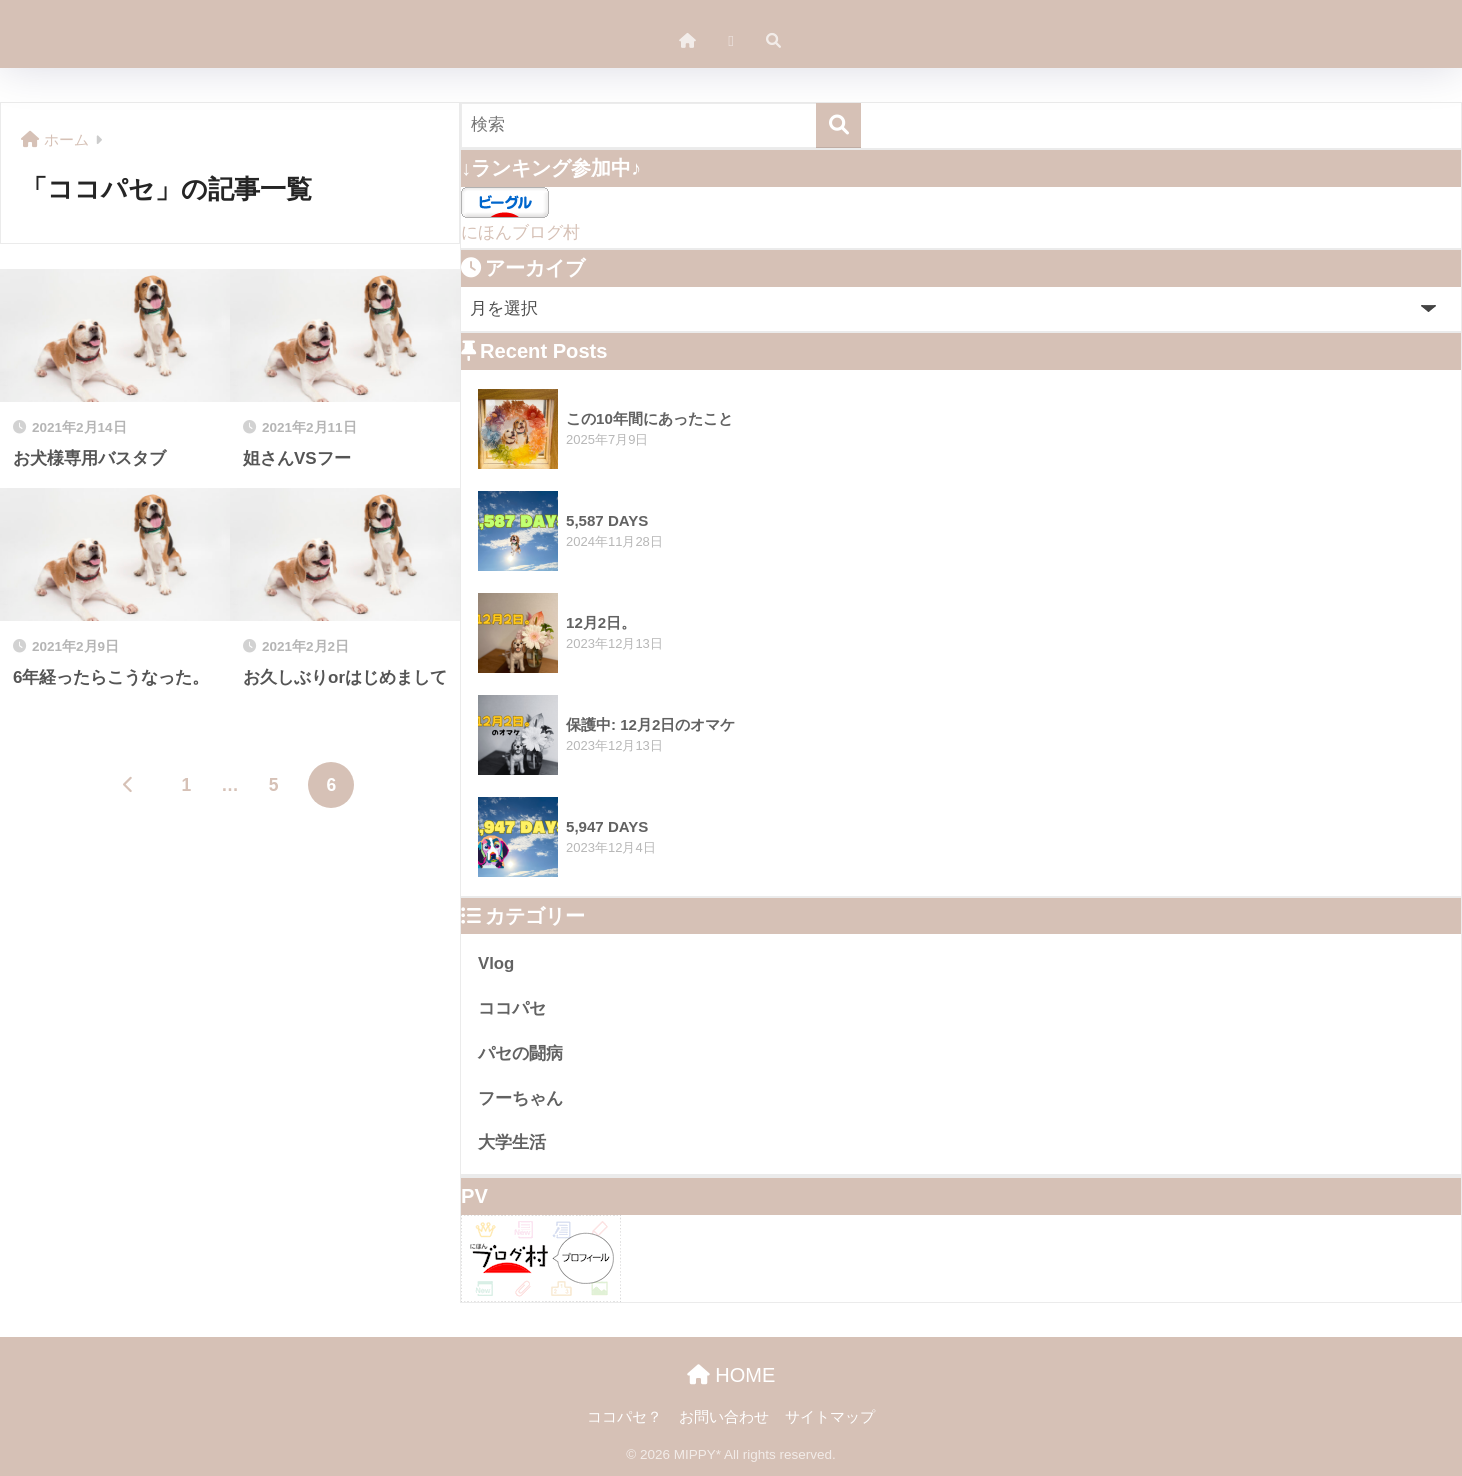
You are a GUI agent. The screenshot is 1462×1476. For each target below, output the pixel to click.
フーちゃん (520, 1098)
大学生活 (512, 1142)
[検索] (838, 125)
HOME (731, 1375)
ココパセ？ (624, 1417)
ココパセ (512, 1008)
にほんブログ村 (520, 232)
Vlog (496, 963)
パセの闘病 (520, 1053)
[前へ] (129, 785)
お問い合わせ (724, 1417)
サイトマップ (830, 1417)
